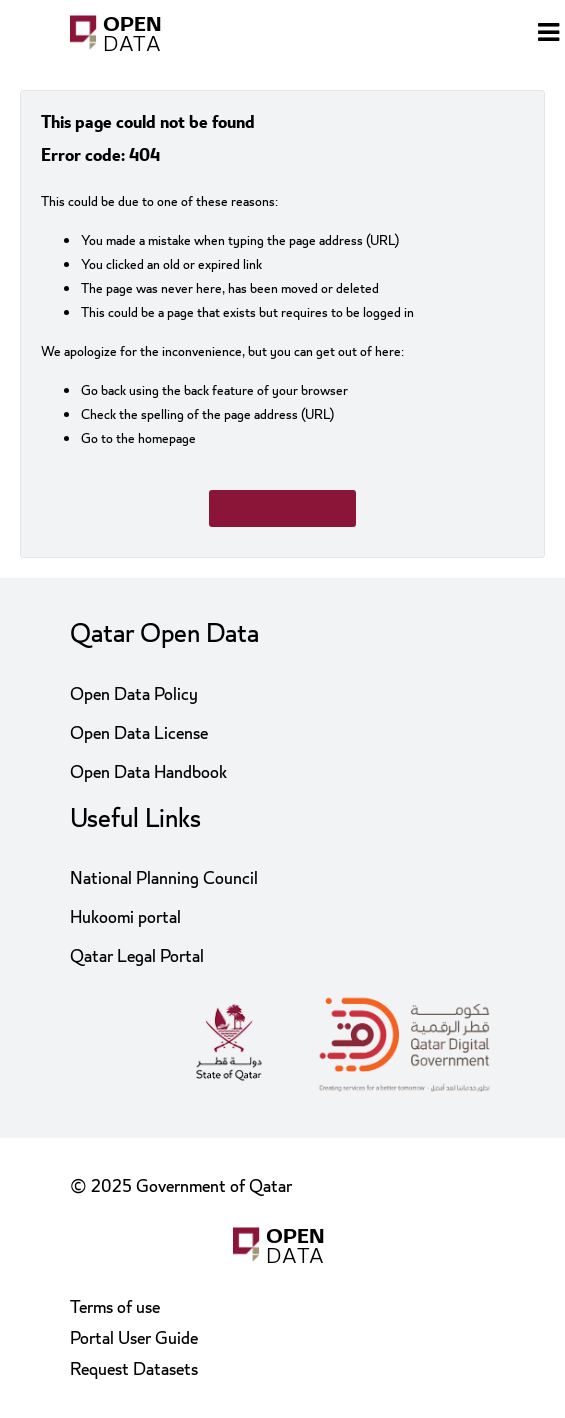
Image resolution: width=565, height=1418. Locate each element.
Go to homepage (282, 508)
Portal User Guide (134, 1338)
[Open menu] (548, 35)
